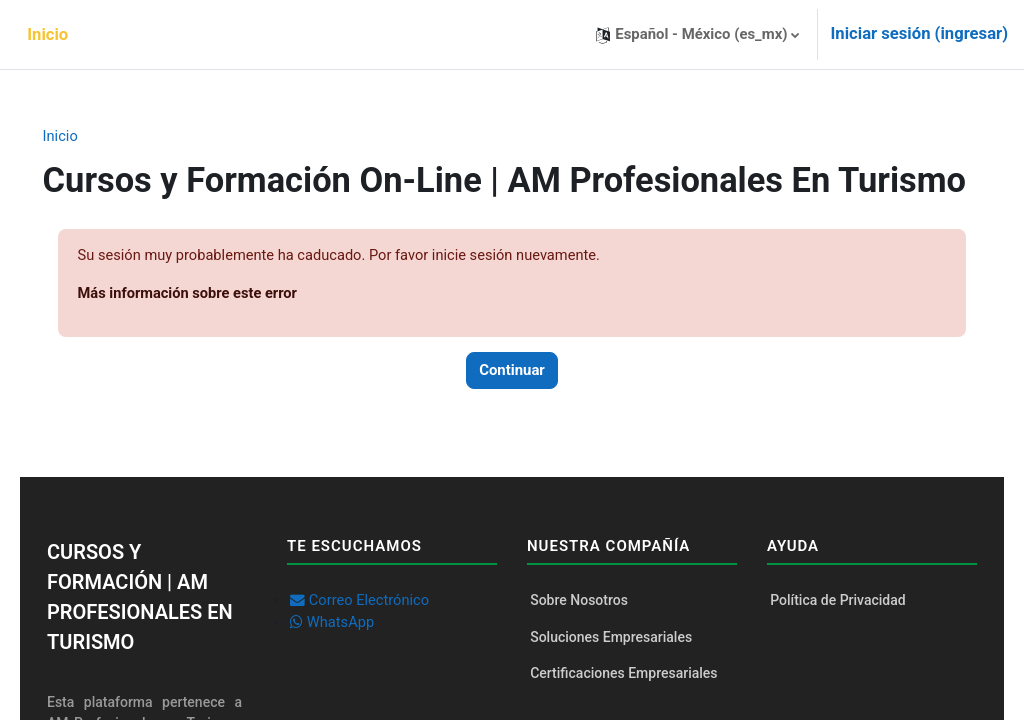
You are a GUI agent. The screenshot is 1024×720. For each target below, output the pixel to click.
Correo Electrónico (378, 643)
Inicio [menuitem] (47, 34)
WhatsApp (349, 666)
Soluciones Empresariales (611, 681)
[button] (697, 34)
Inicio (89, 137)
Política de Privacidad (830, 643)
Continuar (512, 413)
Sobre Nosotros (579, 643)
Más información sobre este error (218, 336)
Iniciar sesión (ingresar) (919, 33)
